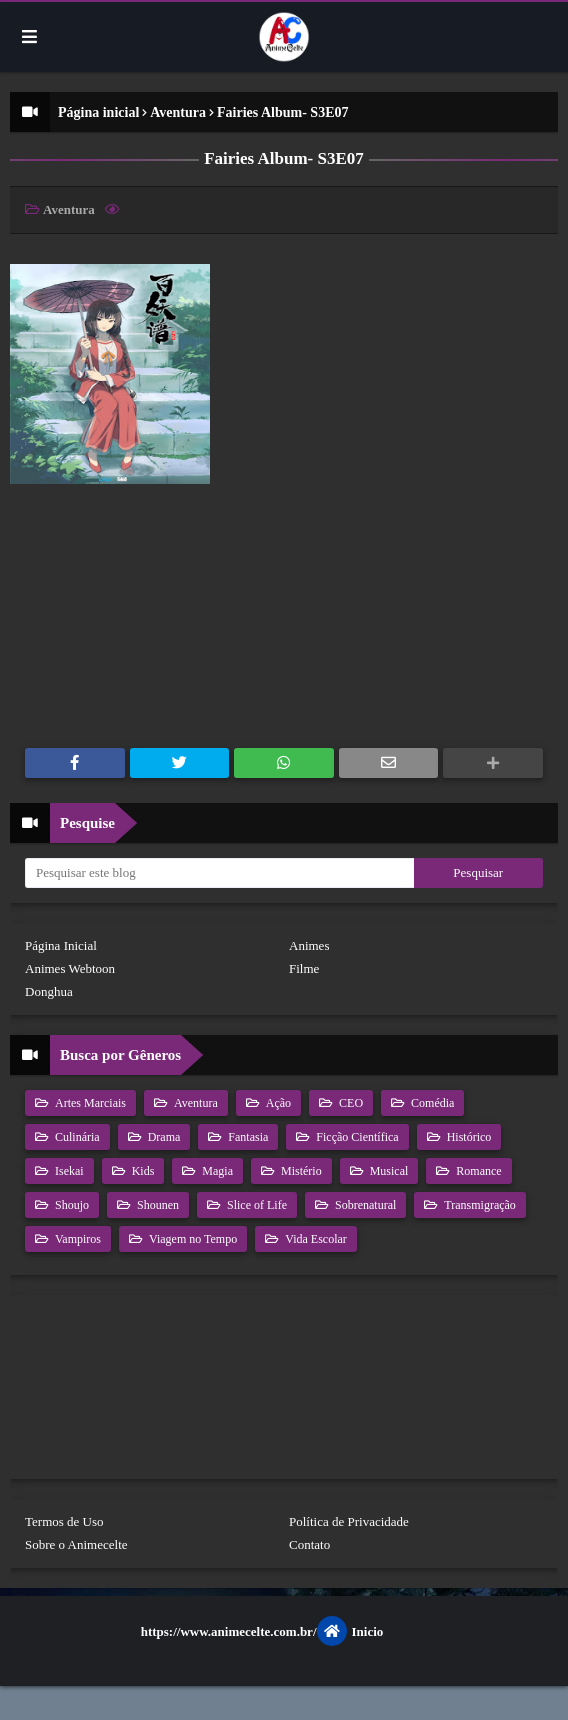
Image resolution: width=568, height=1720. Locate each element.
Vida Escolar (314, 1239)
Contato (309, 1544)
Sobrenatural (364, 1205)
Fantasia (246, 1137)
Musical (388, 1171)
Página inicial (98, 112)
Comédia (431, 1103)
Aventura (178, 112)
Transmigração (478, 1205)
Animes (309, 945)
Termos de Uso (64, 1521)
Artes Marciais (89, 1103)
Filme (304, 968)
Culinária (76, 1137)
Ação (277, 1103)
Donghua (49, 991)
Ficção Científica (355, 1137)
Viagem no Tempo (191, 1239)
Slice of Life (255, 1205)
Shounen (156, 1205)
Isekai (68, 1171)
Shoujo (70, 1205)
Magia (216, 1171)
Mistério (300, 1171)
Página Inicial (61, 945)
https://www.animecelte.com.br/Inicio (262, 1631)
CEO (349, 1103)
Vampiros (76, 1239)
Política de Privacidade (349, 1521)
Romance (477, 1171)
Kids (142, 1171)
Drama (163, 1137)
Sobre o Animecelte (76, 1544)
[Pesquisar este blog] (219, 873)
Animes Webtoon (70, 968)
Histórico (468, 1137)
